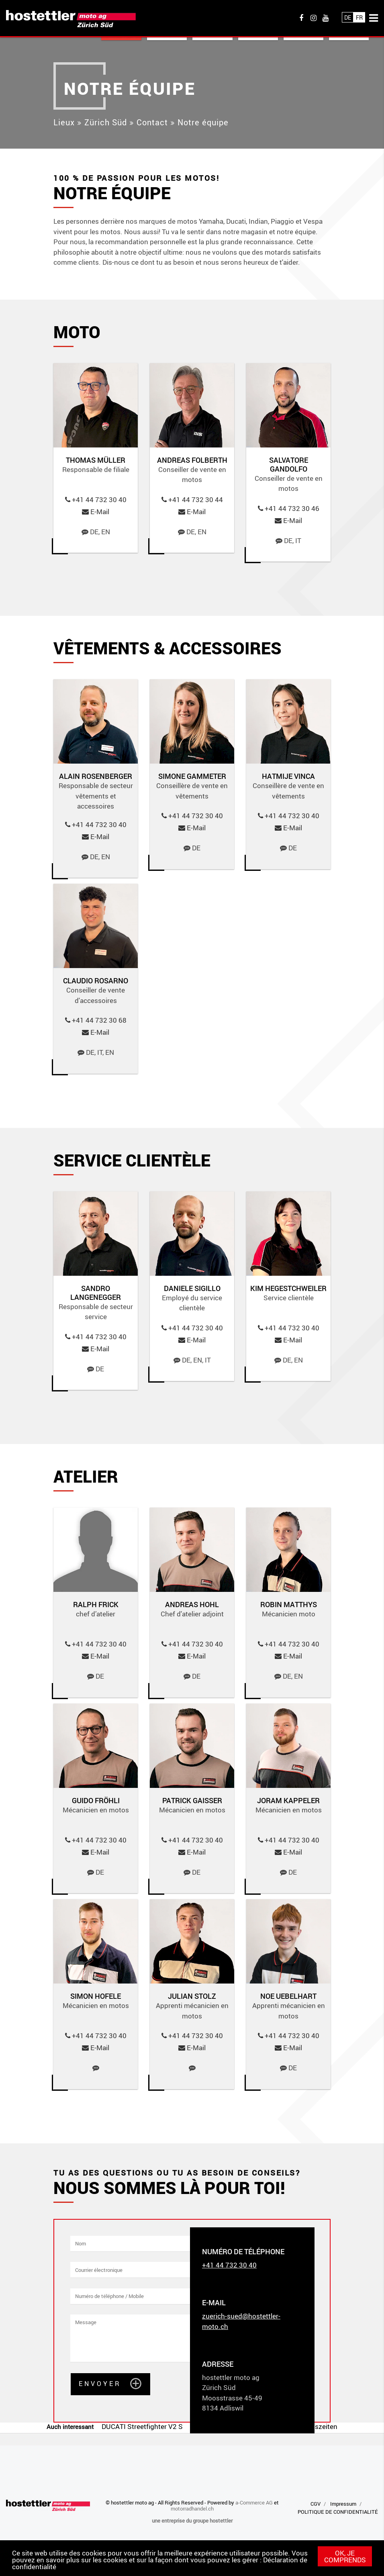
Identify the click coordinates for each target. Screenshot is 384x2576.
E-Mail (99, 511)
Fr (359, 17)
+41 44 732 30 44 (195, 499)
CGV (315, 2503)
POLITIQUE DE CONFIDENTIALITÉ (338, 2511)
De (347, 17)
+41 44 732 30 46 (292, 508)
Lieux (64, 122)
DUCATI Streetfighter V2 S (142, 2426)
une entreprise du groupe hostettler (192, 2520)
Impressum (343, 2503)
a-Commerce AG (254, 2502)
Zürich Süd (105, 122)
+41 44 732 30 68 (99, 1020)
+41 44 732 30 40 (99, 499)
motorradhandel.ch (192, 2508)
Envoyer (100, 2383)
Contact (152, 122)
